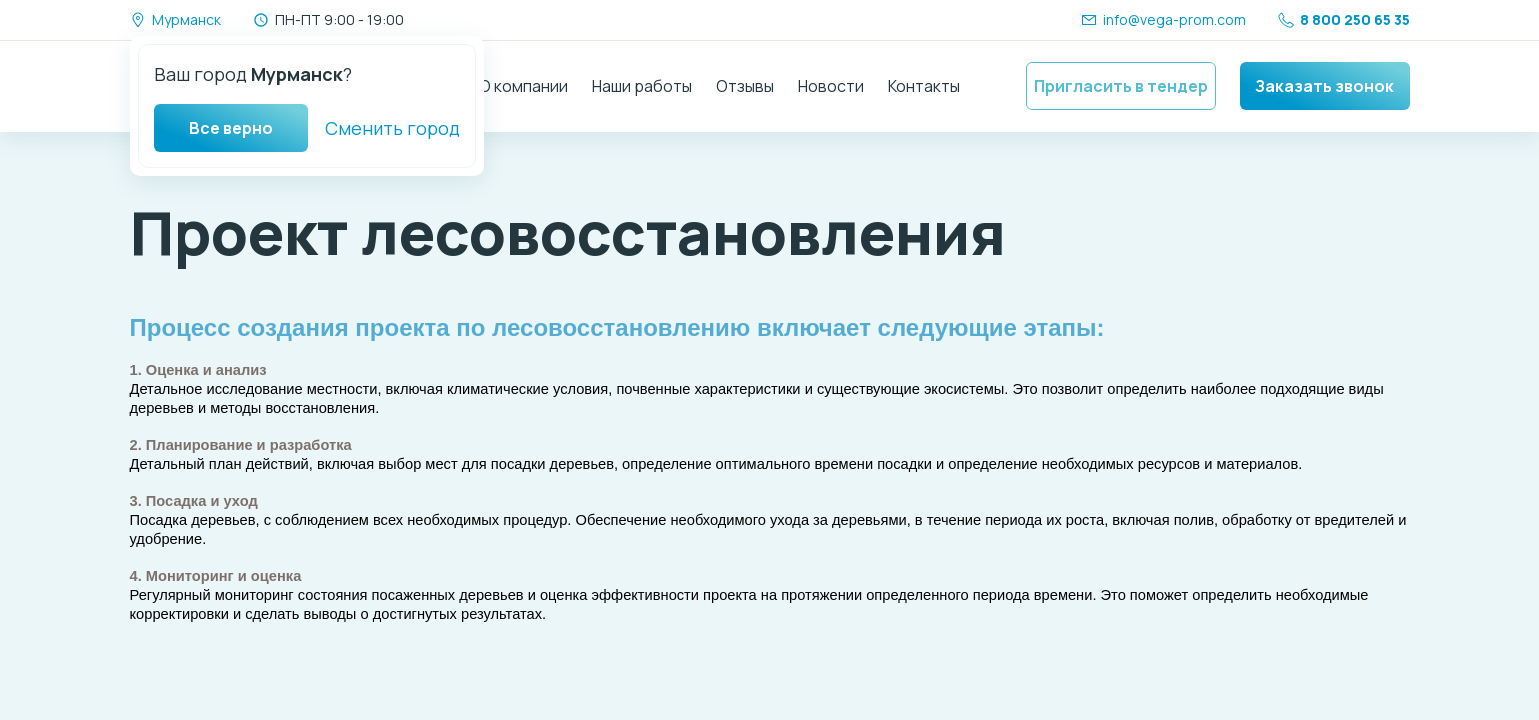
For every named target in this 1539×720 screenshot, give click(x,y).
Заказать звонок (1324, 86)
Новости (831, 86)
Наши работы (642, 86)
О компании (523, 86)
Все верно (231, 128)
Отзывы (745, 86)
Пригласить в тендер (1121, 86)
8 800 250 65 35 (1344, 19)
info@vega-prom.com (1163, 19)
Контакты (924, 86)
